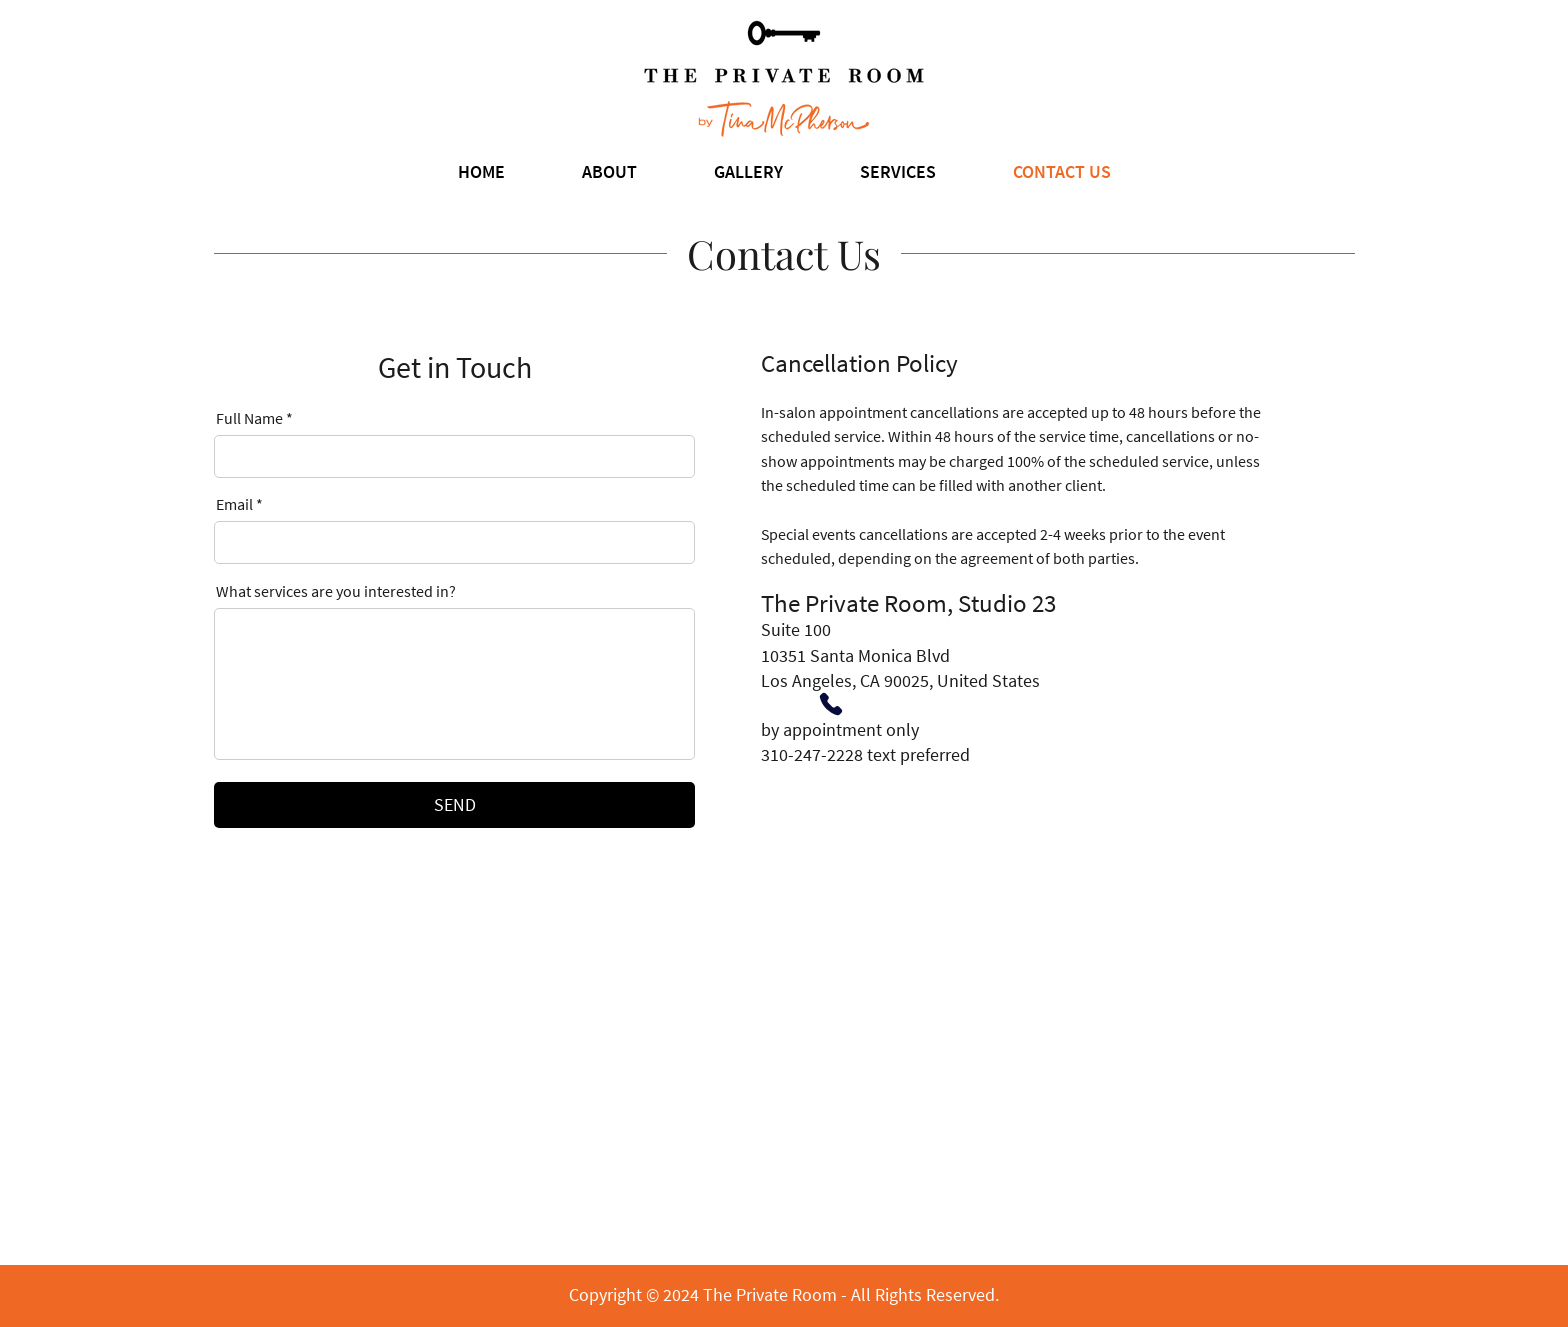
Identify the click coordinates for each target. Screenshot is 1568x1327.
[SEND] (454, 805)
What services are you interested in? (336, 591)
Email (234, 504)
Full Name (249, 418)
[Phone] (831, 704)
